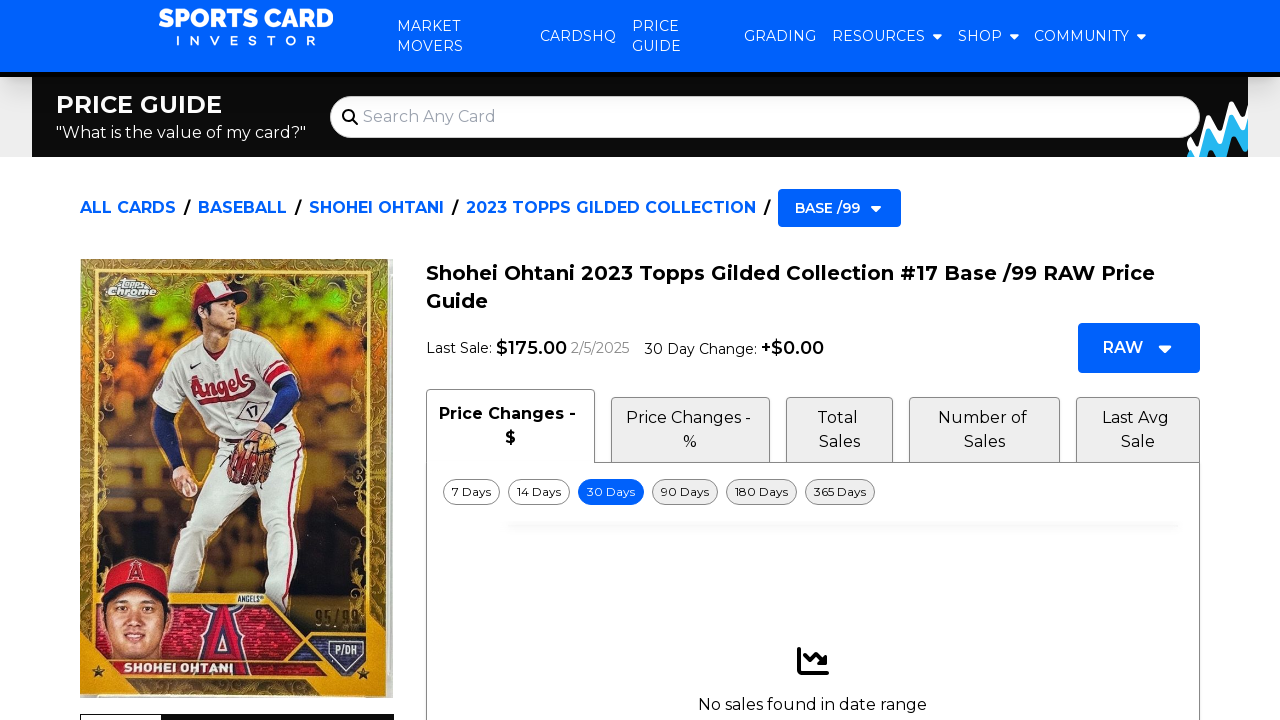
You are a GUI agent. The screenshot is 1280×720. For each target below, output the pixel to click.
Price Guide (656, 36)
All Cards (128, 207)
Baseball (242, 207)
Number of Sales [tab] (984, 429)
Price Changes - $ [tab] (510, 425)
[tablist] (813, 426)
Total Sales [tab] (839, 429)
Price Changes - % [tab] (690, 429)
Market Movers (430, 36)
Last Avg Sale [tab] (1137, 429)
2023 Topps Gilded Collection (611, 207)
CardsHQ (578, 36)
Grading (780, 36)
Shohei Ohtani (376, 207)
